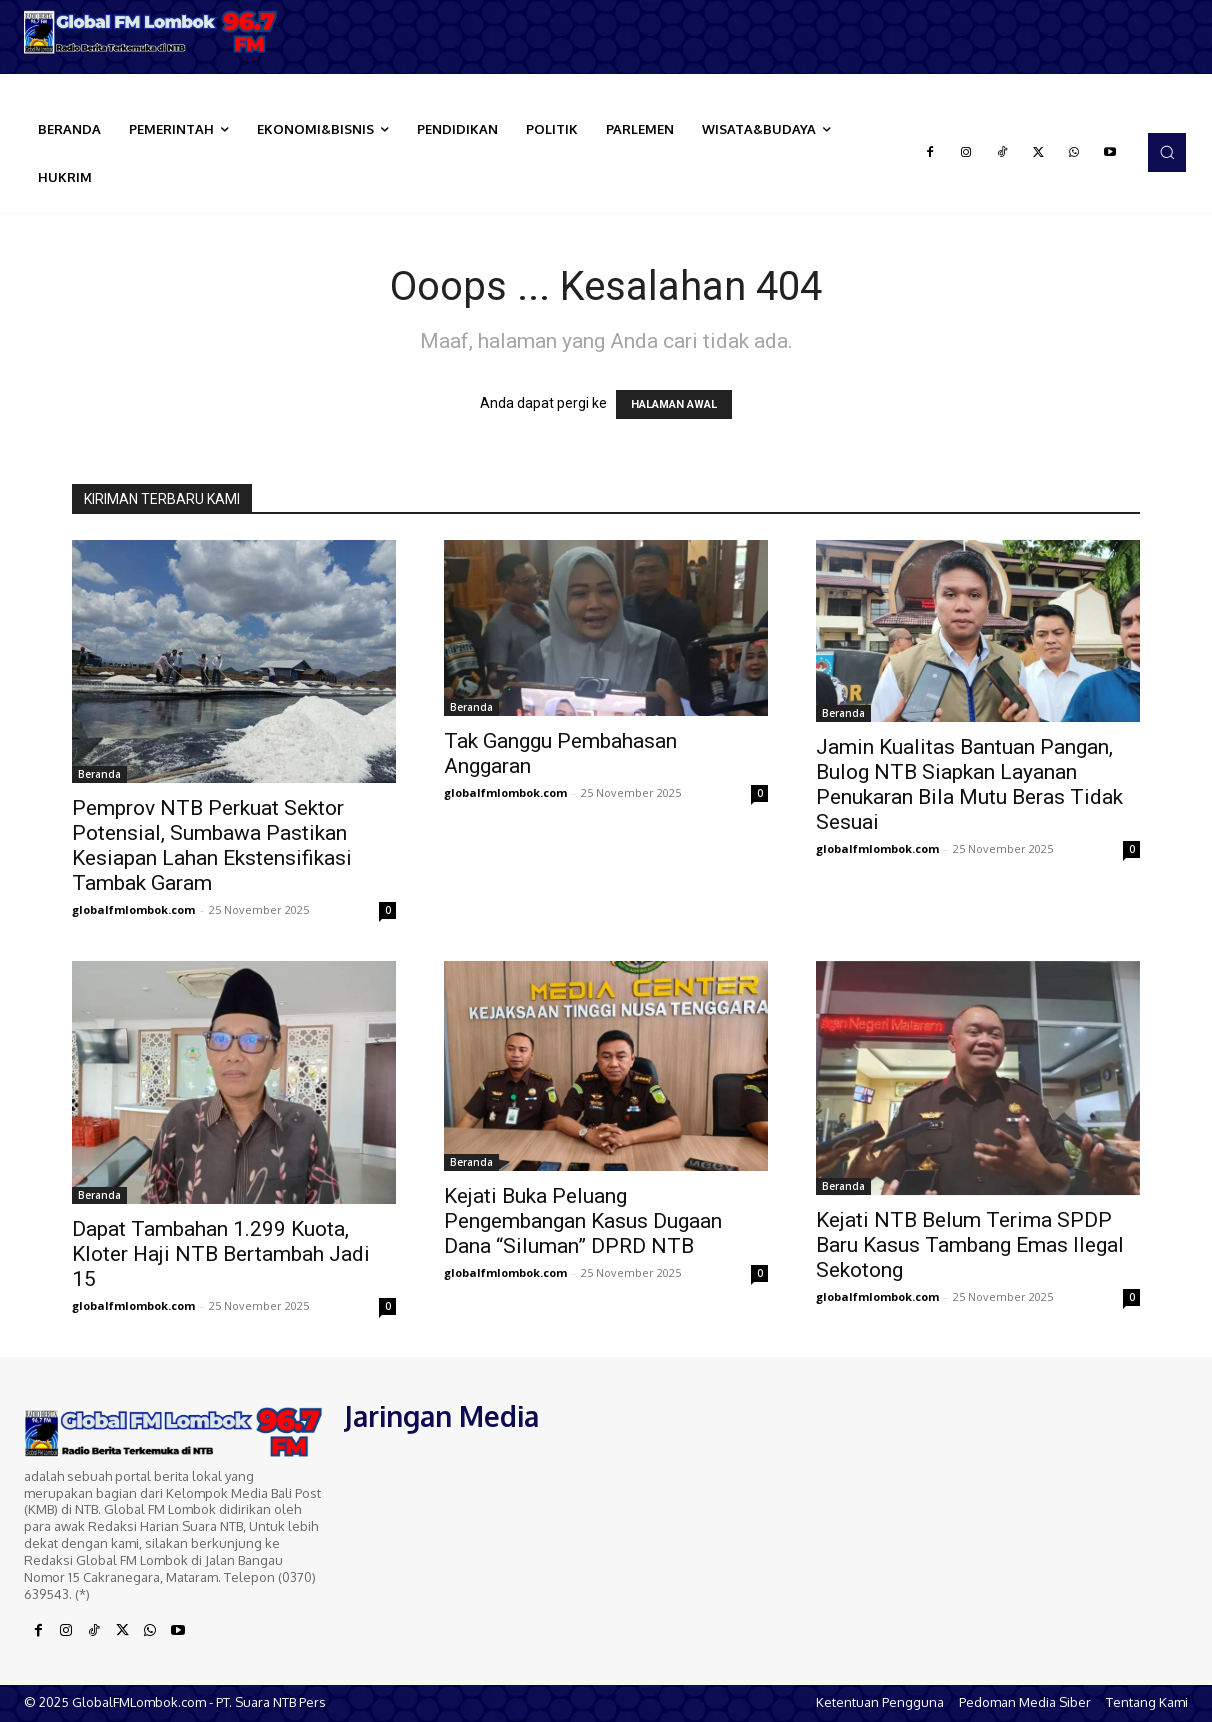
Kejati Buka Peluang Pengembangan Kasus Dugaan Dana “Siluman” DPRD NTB (583, 1221)
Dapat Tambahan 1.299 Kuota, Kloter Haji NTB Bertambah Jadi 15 (221, 1254)
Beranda (99, 774)
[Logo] (151, 32)
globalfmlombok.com (133, 909)
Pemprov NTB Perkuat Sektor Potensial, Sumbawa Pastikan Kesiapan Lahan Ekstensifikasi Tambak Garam (212, 845)
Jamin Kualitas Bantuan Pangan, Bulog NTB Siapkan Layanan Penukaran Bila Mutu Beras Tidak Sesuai (969, 784)
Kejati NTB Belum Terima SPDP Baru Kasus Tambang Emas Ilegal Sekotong (970, 1245)
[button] (1167, 152)
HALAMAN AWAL (674, 404)
